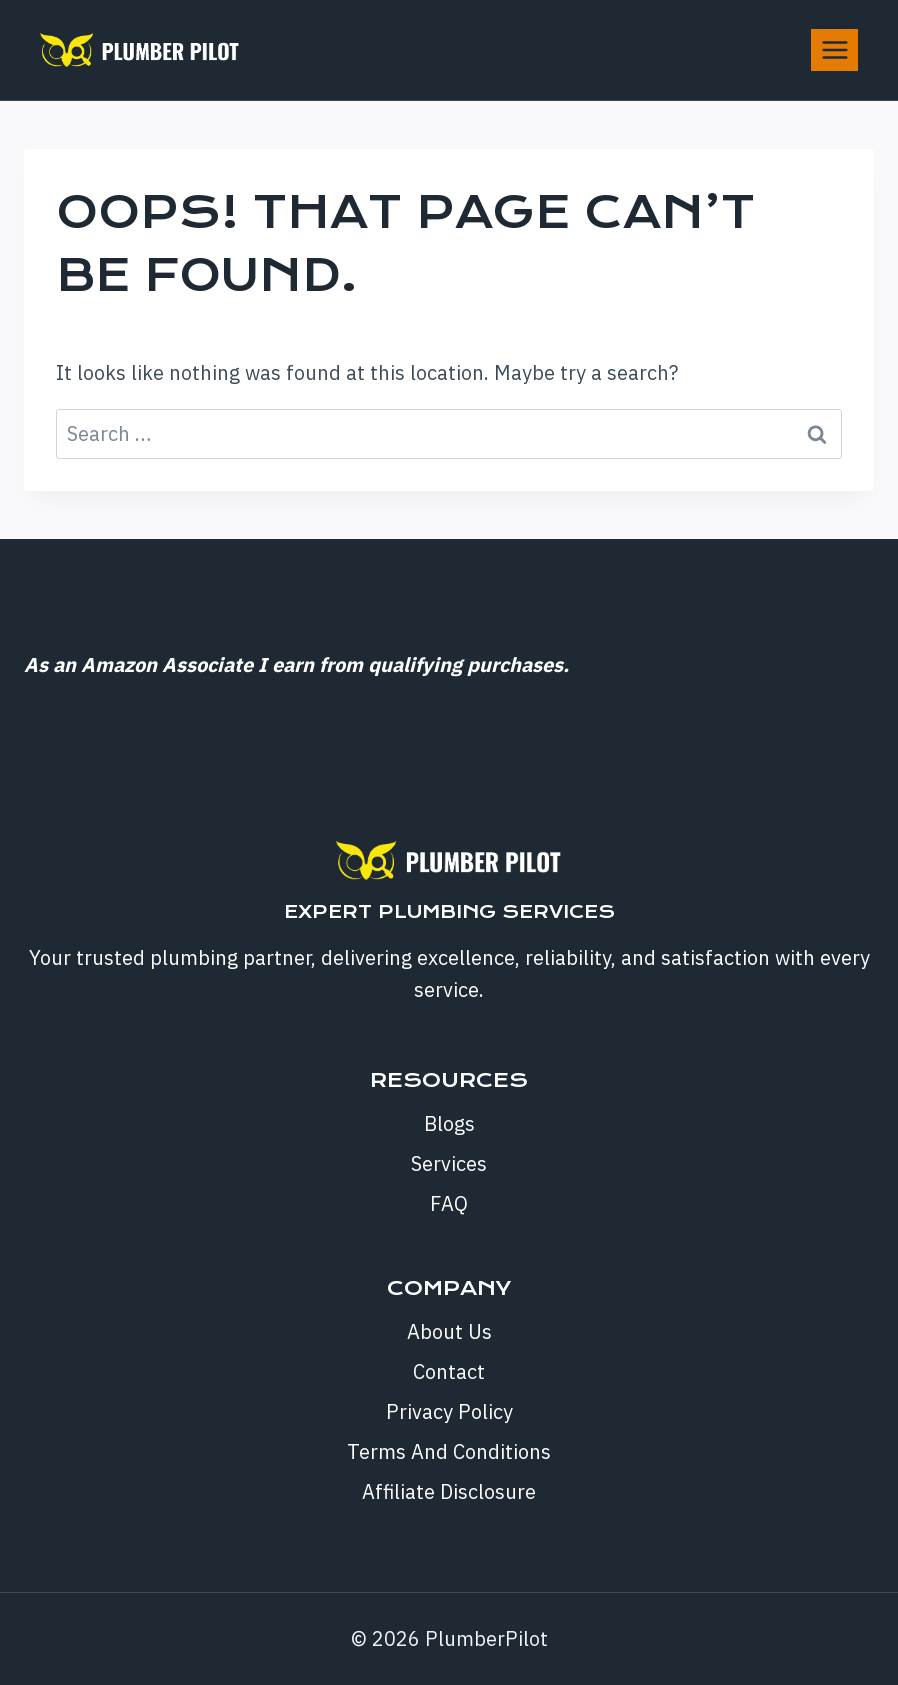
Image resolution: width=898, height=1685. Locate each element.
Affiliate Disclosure (449, 1491)
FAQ (449, 1203)
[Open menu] (834, 49)
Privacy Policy (449, 1411)
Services (449, 1163)
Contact (449, 1371)
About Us (449, 1331)
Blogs (449, 1123)
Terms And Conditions (449, 1451)
